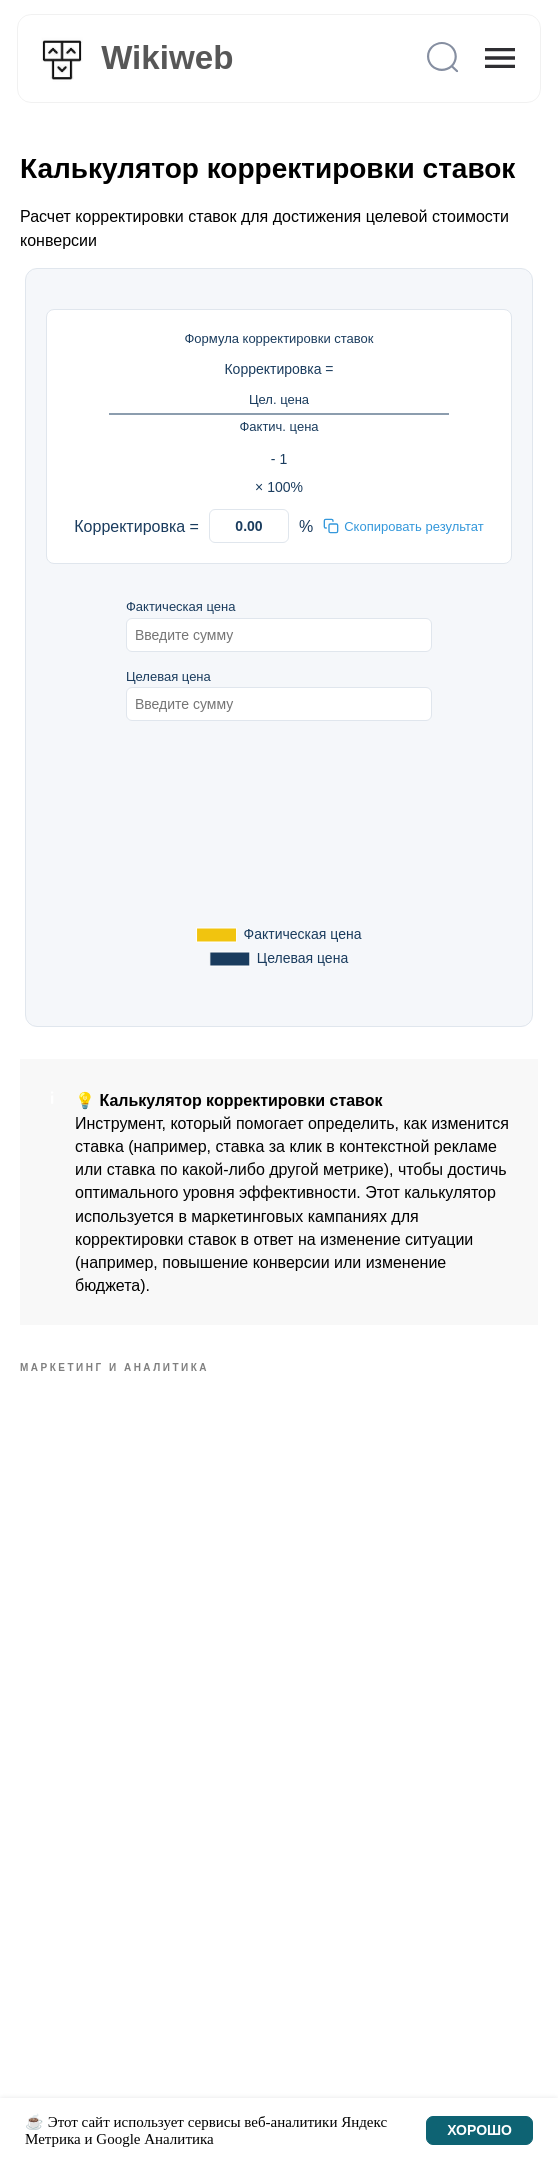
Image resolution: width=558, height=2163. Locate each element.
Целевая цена (168, 676)
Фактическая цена (180, 606)
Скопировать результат (403, 526)
